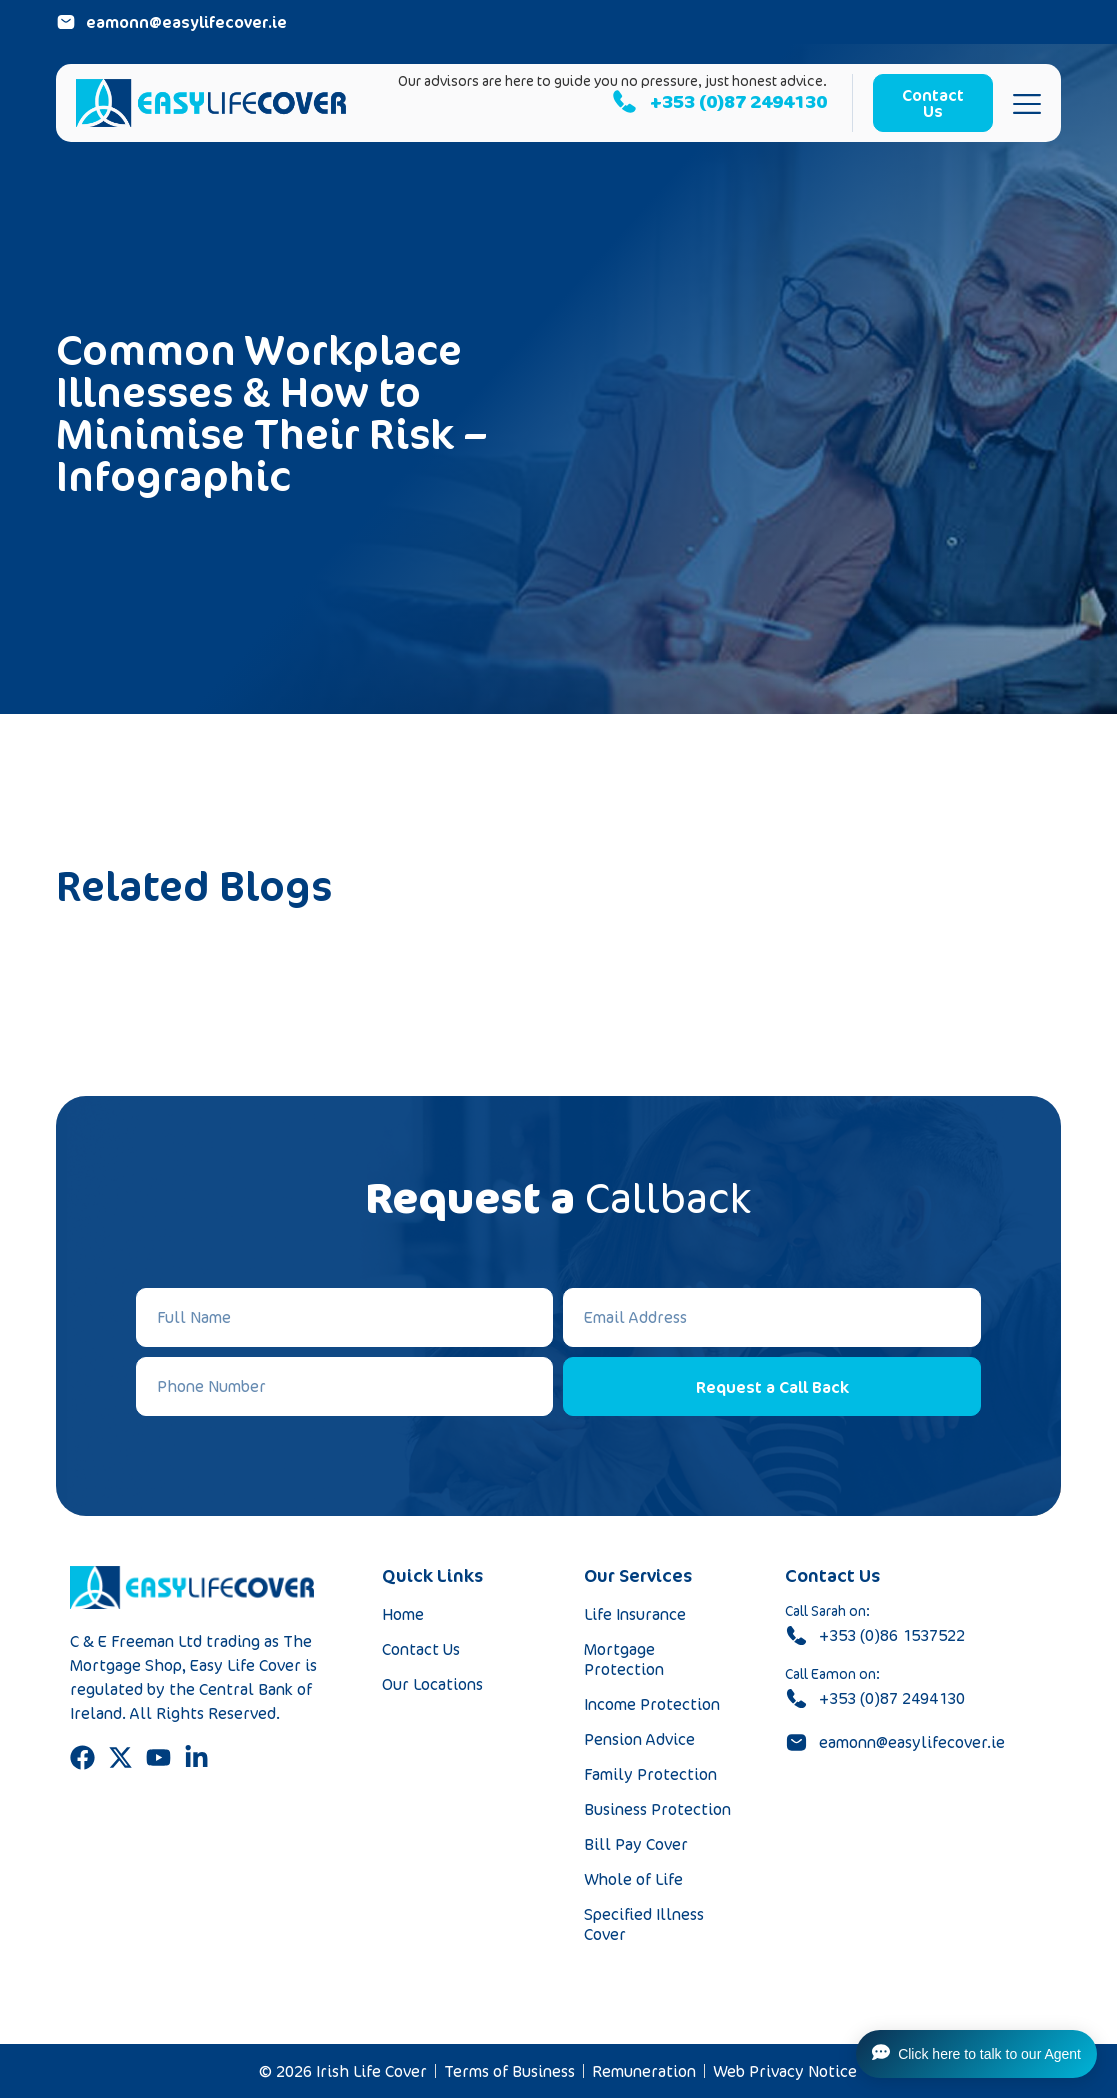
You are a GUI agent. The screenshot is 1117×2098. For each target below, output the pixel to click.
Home (403, 1614)
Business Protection (657, 1809)
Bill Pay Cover (636, 1844)
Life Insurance (635, 1614)
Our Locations (432, 1684)
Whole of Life (633, 1879)
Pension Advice (639, 1739)
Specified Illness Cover (644, 1924)
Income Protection (652, 1704)
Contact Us (421, 1649)
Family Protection (650, 1774)
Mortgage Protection (624, 1659)
